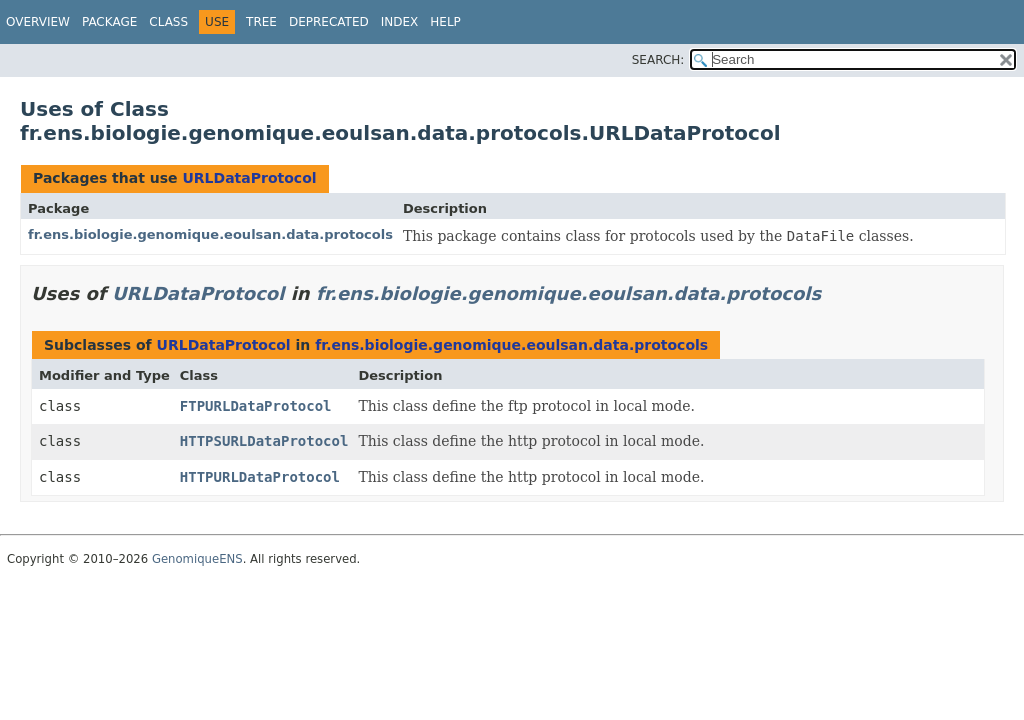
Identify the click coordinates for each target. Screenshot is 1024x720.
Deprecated (329, 22)
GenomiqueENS (197, 559)
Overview (38, 22)
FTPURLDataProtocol (256, 406)
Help (445, 22)
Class (168, 22)
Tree (261, 22)
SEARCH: (658, 60)
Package (109, 22)
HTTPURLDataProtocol (260, 477)
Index (400, 22)
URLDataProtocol (249, 178)
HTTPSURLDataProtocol (264, 441)
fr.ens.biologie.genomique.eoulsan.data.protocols (210, 234)
